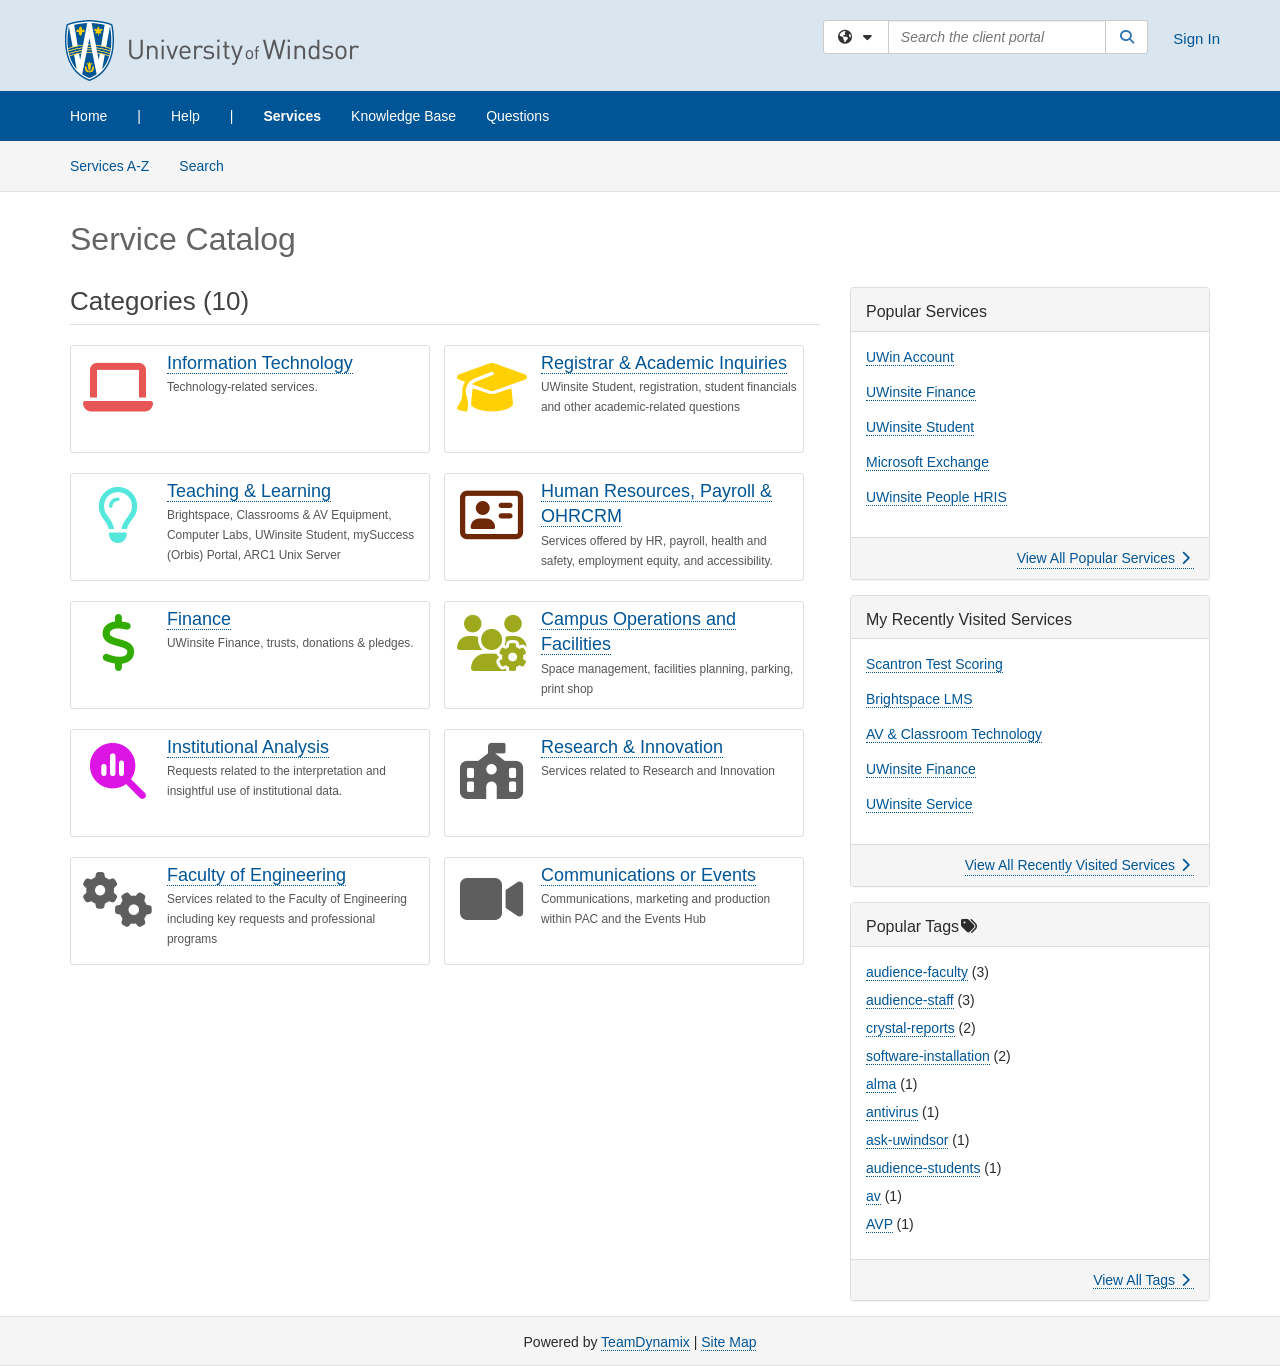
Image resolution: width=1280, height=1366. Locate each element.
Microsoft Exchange (927, 462)
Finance (199, 619)
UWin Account (910, 357)
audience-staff (910, 1000)
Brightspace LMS (919, 699)
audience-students (923, 1168)
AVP (879, 1224)
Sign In (1196, 38)
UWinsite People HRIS (936, 497)
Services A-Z (109, 166)
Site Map (728, 1342)
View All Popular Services (1103, 558)
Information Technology (260, 363)
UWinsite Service (919, 804)
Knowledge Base (403, 116)
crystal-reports (910, 1028)
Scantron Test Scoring (934, 664)
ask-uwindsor (907, 1140)
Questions (517, 116)
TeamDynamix (645, 1342)
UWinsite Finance (921, 392)
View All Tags (1141, 1280)
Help (185, 116)
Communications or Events (648, 875)
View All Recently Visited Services (1077, 865)
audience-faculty (917, 972)
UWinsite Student (920, 427)
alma (881, 1084)
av (873, 1196)
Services (292, 116)
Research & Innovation (632, 747)
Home (88, 116)
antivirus (892, 1112)
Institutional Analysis (248, 747)
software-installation (928, 1056)
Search (208, 164)
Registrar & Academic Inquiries (664, 363)
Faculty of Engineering (256, 875)
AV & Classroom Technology (954, 734)
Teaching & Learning (249, 491)
